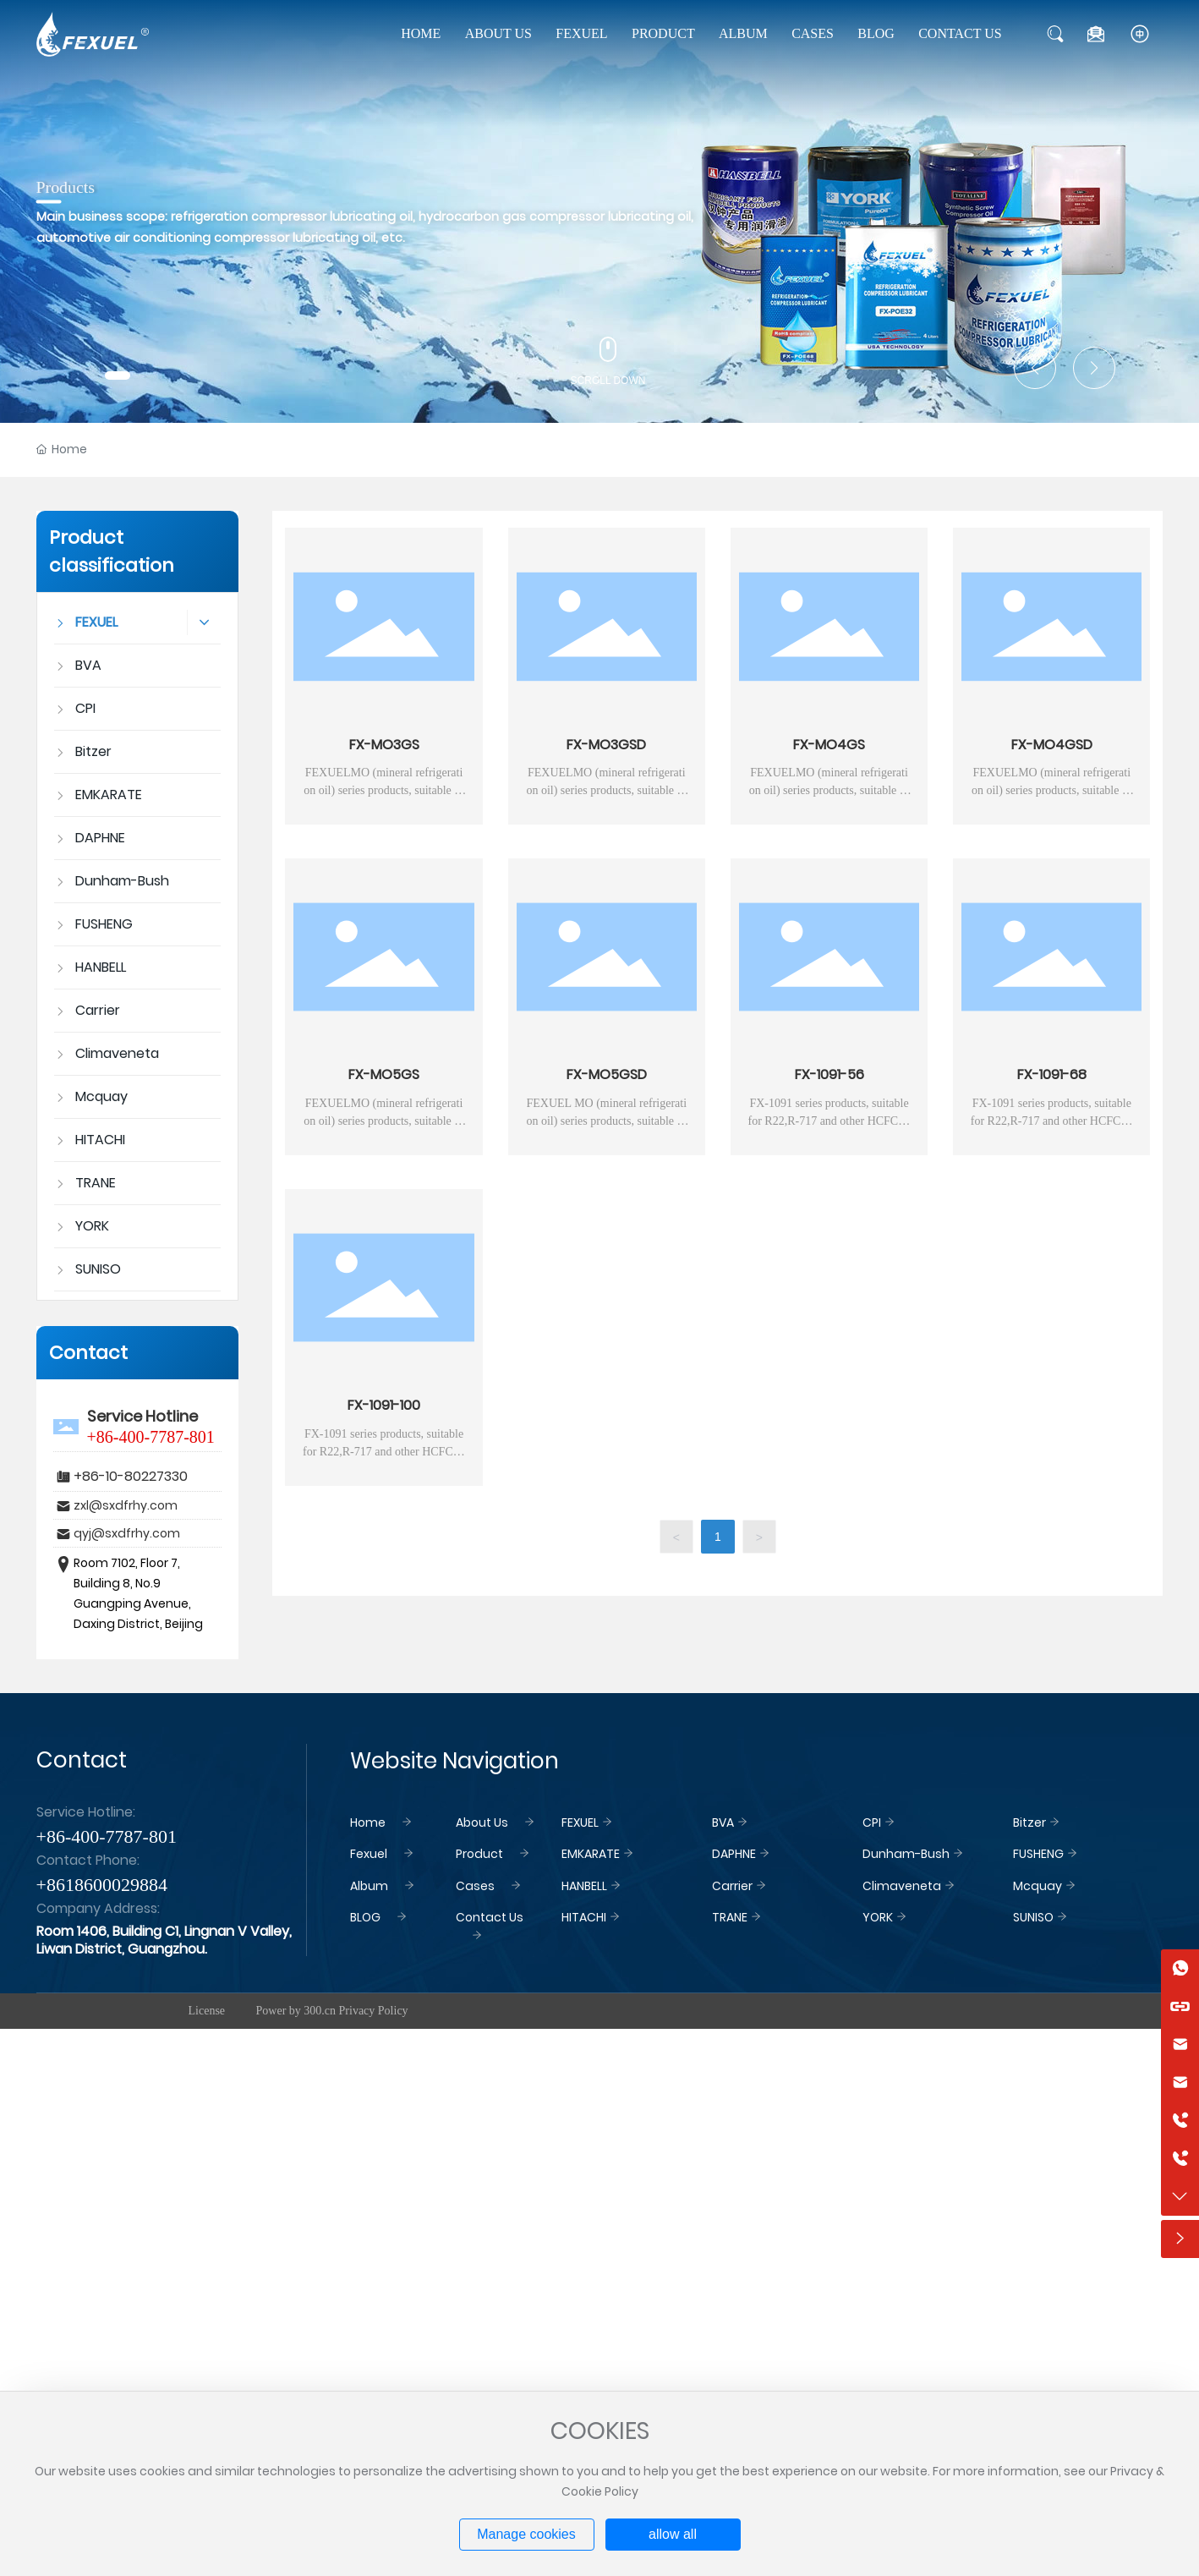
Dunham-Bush (906, 1853)
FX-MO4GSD (1051, 744)
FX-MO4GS (829, 744)
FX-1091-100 (384, 1405)
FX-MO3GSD (606, 744)
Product (479, 1853)
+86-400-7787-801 (151, 1437)
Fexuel (368, 1853)
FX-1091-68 (1052, 1074)
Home (368, 1822)
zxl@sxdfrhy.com (126, 1505)
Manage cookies (526, 2534)
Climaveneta (901, 1885)
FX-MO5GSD (607, 1074)
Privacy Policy (373, 2010)
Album (369, 1885)
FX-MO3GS (384, 744)
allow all (673, 2534)
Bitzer (1029, 1822)
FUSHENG (1038, 1853)
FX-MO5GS (383, 1074)
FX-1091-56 (829, 1074)
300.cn (320, 2010)
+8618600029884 (101, 1884)
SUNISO (1033, 1917)
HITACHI (583, 1917)
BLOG (365, 1917)
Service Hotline (142, 1416)
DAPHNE (734, 1853)
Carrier (732, 1885)
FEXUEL (580, 1822)
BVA (723, 1822)
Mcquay (1037, 1885)
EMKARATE (590, 1853)
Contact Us (489, 1917)
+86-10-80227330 (131, 1476)
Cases (475, 1885)
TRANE (729, 1917)
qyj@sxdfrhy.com (127, 1533)
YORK (877, 1917)
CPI (871, 1822)
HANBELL (584, 1885)
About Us (482, 1822)
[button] (117, 375)
